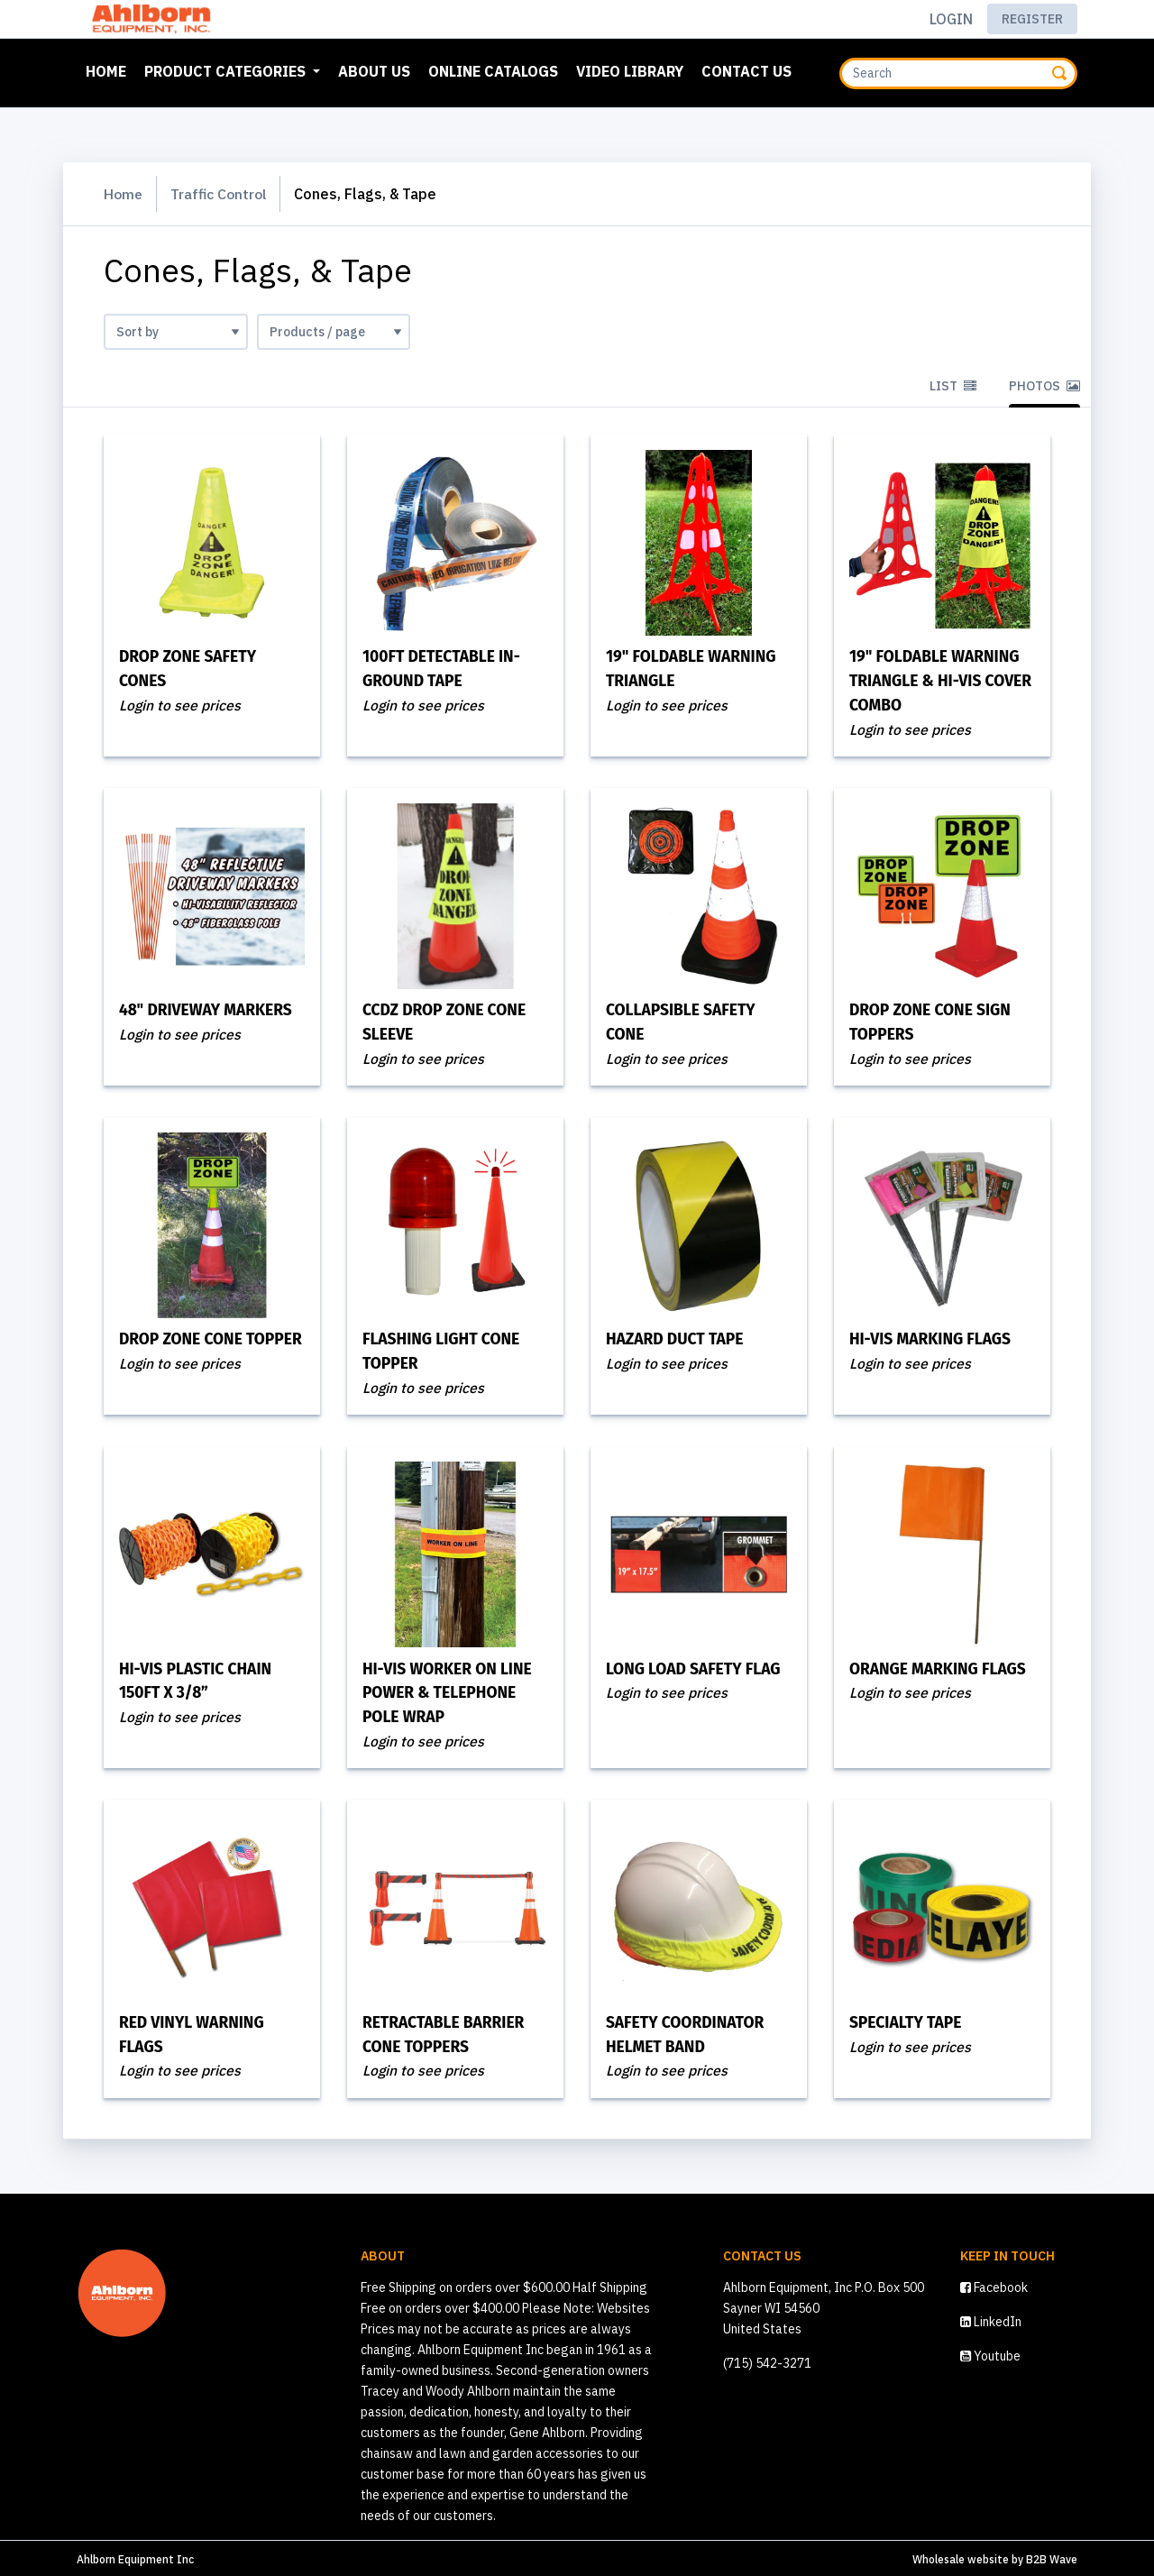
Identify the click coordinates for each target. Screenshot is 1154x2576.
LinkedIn (990, 2319)
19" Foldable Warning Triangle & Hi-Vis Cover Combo (938, 680)
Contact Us (746, 71)
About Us (374, 71)
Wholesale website (960, 2556)
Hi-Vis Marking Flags (933, 1339)
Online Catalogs (493, 71)
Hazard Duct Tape (677, 1339)
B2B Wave (1051, 2556)
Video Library (629, 71)
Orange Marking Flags (941, 1668)
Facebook (994, 2285)
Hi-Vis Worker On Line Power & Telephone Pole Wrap (450, 1691)
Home (109, 69)
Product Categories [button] (226, 71)
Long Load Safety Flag (697, 1668)
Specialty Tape (908, 2021)
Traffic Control (221, 194)
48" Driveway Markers (209, 1010)
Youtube (990, 2353)
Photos (1044, 386)
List (953, 386)
